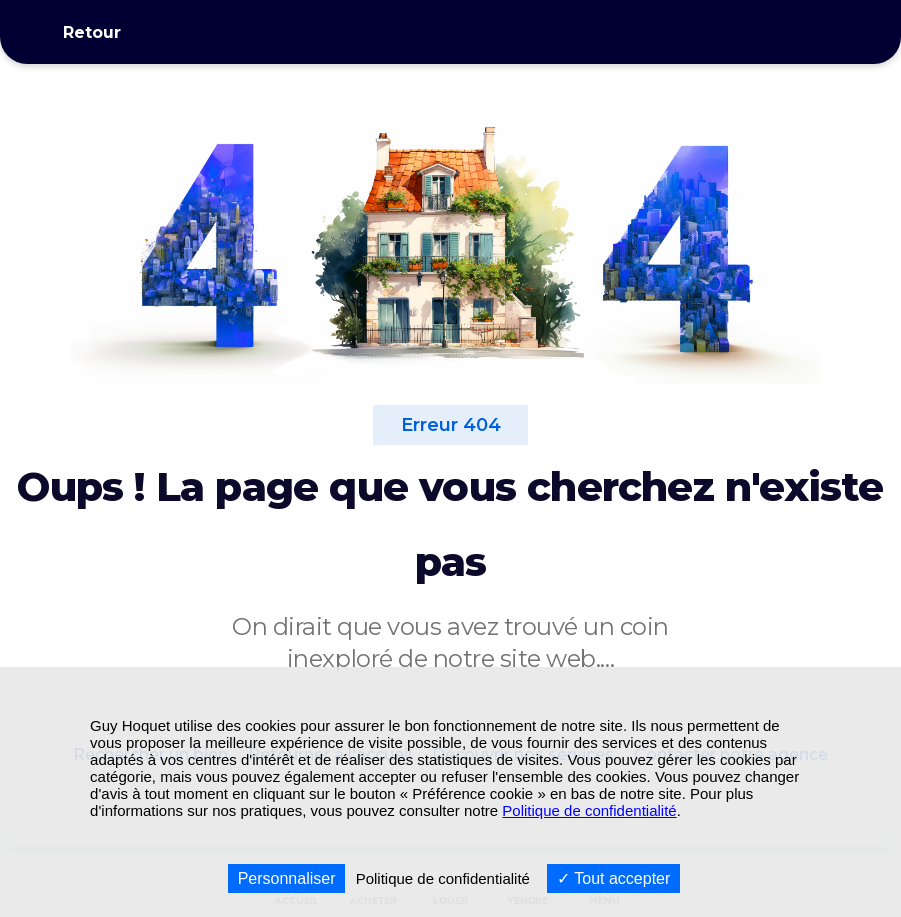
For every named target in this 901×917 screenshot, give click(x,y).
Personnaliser (287, 878)
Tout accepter (613, 878)
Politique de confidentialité (589, 810)
